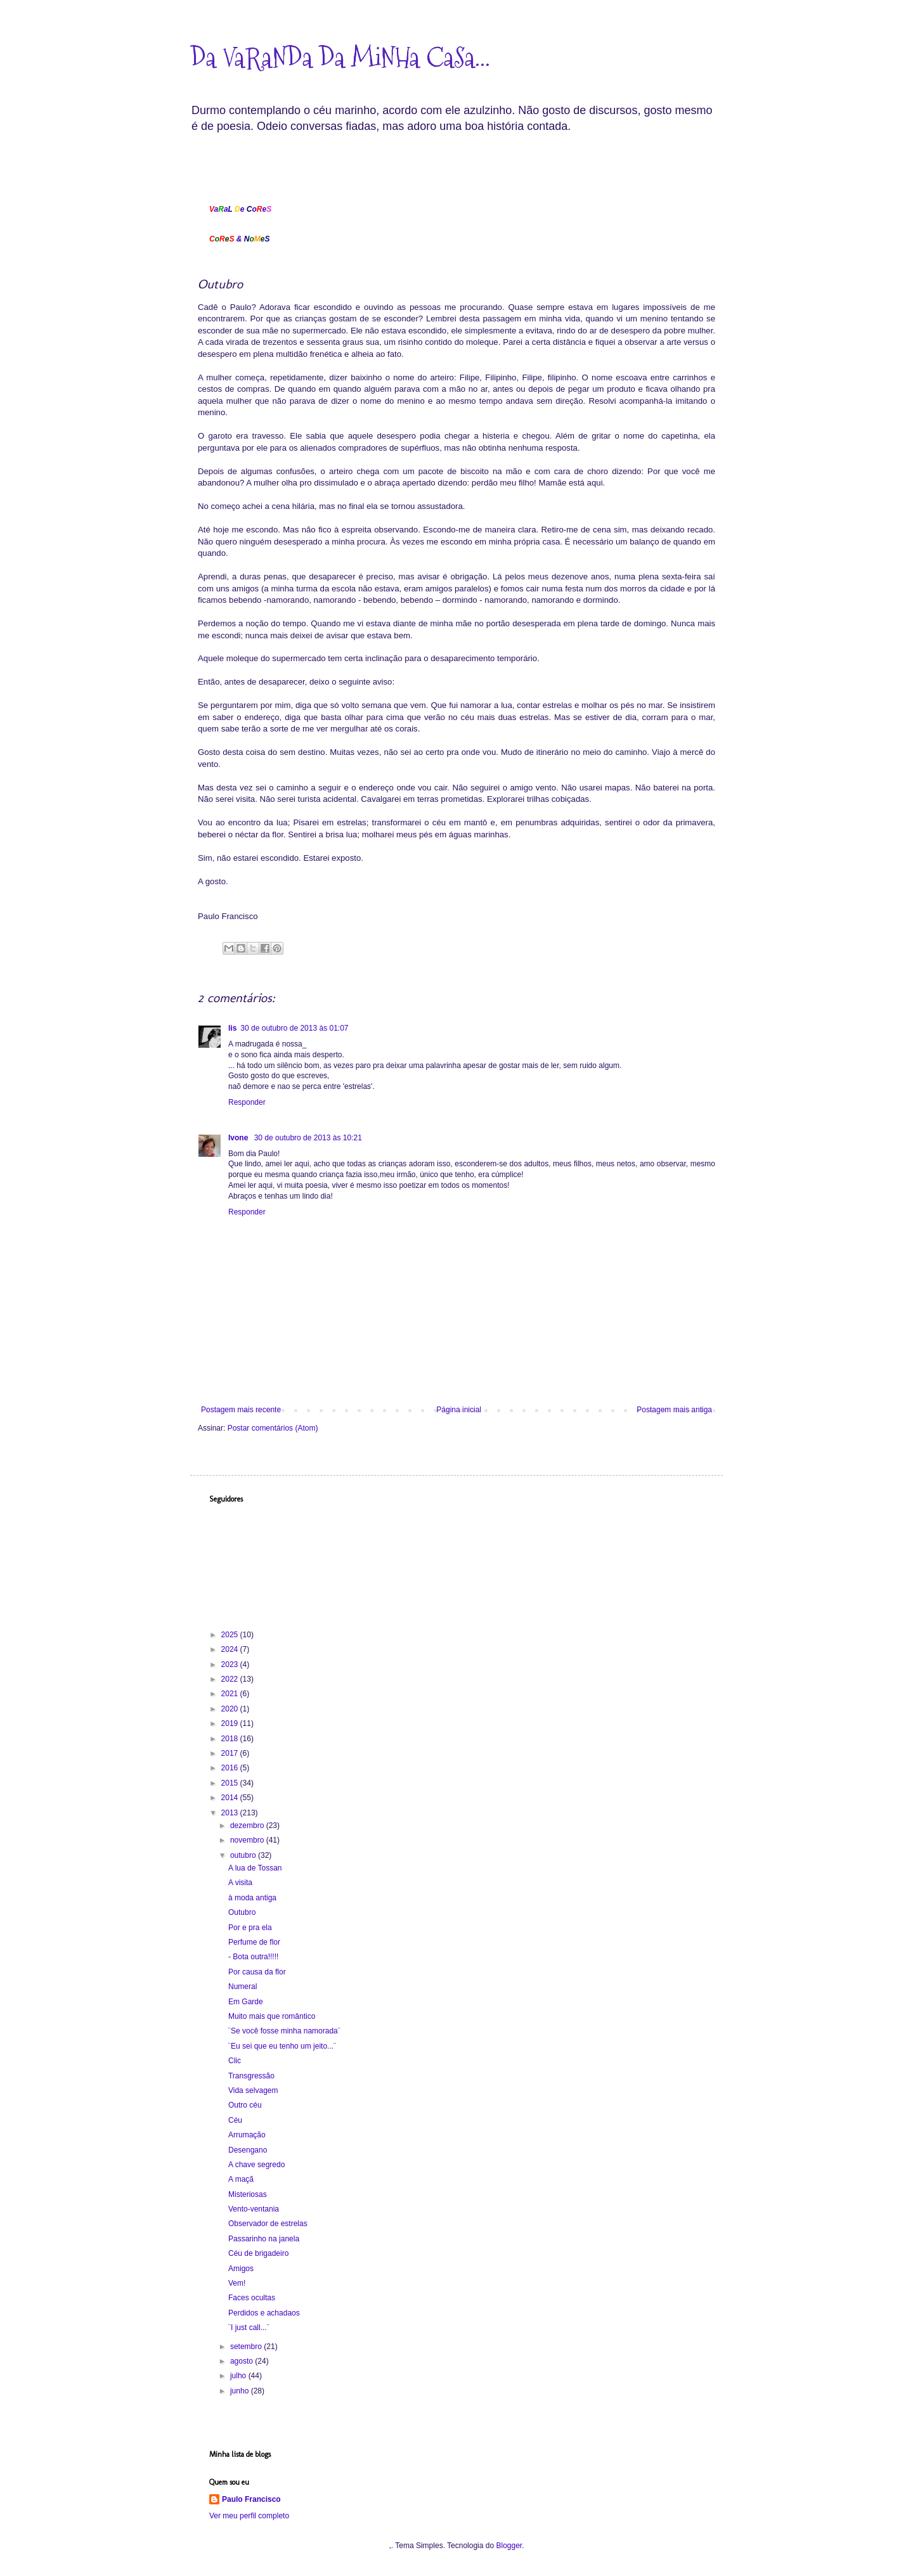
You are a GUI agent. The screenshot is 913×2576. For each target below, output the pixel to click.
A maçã (241, 2179)
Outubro (242, 1912)
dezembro (248, 1825)
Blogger (509, 2545)
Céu (235, 2120)
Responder (247, 1102)
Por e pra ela (250, 1927)
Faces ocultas (251, 2297)
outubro (244, 1855)
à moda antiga (252, 1897)
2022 (230, 1679)
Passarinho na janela (263, 2238)
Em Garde (245, 2001)
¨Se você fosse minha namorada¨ (284, 2030)
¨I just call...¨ (248, 2327)
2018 (230, 1738)
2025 (230, 1634)
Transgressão (251, 2075)
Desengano (247, 2150)
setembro (247, 2346)
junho (240, 2390)
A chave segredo (256, 2164)
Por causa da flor (257, 1971)
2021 (230, 1693)
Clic (234, 2060)
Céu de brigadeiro (258, 2253)
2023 (230, 1664)
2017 (230, 1753)
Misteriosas (247, 2194)
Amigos (241, 2268)
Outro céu (245, 2105)
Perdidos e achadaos (264, 2313)
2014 (230, 1797)
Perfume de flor (254, 1942)
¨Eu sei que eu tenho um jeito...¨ (282, 2046)
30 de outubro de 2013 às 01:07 (294, 1028)
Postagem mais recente (241, 1409)
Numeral (242, 1986)
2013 (230, 1812)
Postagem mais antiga (674, 1409)
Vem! (236, 2283)
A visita (240, 1882)
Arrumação (247, 2134)
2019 (230, 1723)
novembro (248, 1840)
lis (232, 1028)
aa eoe (240, 209)
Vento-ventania (253, 2209)
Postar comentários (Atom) (273, 1428)
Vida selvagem (253, 2090)
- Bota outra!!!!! (253, 1956)
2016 (230, 1767)
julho (239, 2375)
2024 (230, 1649)
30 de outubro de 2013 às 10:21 (308, 1137)
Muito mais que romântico (271, 2016)
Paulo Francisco (251, 2499)
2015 (230, 1783)
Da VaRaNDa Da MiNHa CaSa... (340, 58)
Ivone (239, 1137)
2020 (230, 1708)
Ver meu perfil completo (249, 2515)
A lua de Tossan (255, 1868)
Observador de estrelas (268, 2223)
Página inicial (458, 1409)
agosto (242, 2361)
